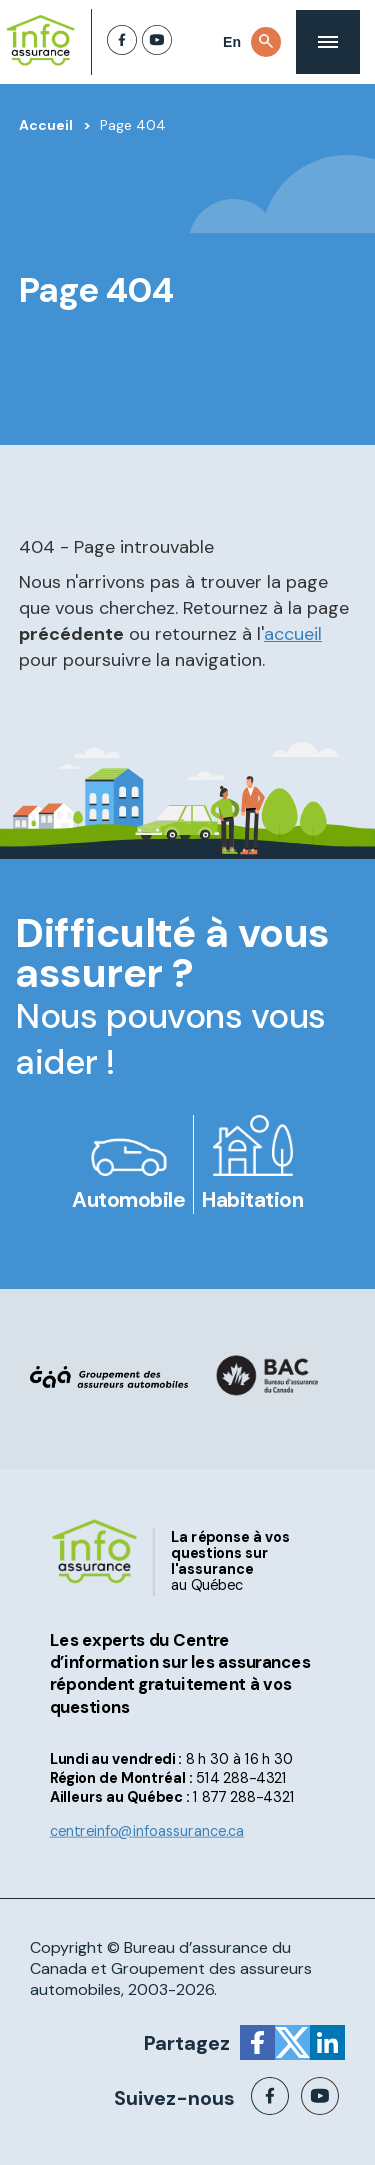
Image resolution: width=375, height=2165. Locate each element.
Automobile (128, 1200)
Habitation (252, 1200)
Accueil (46, 125)
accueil (293, 634)
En (232, 42)
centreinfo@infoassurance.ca (147, 1831)
